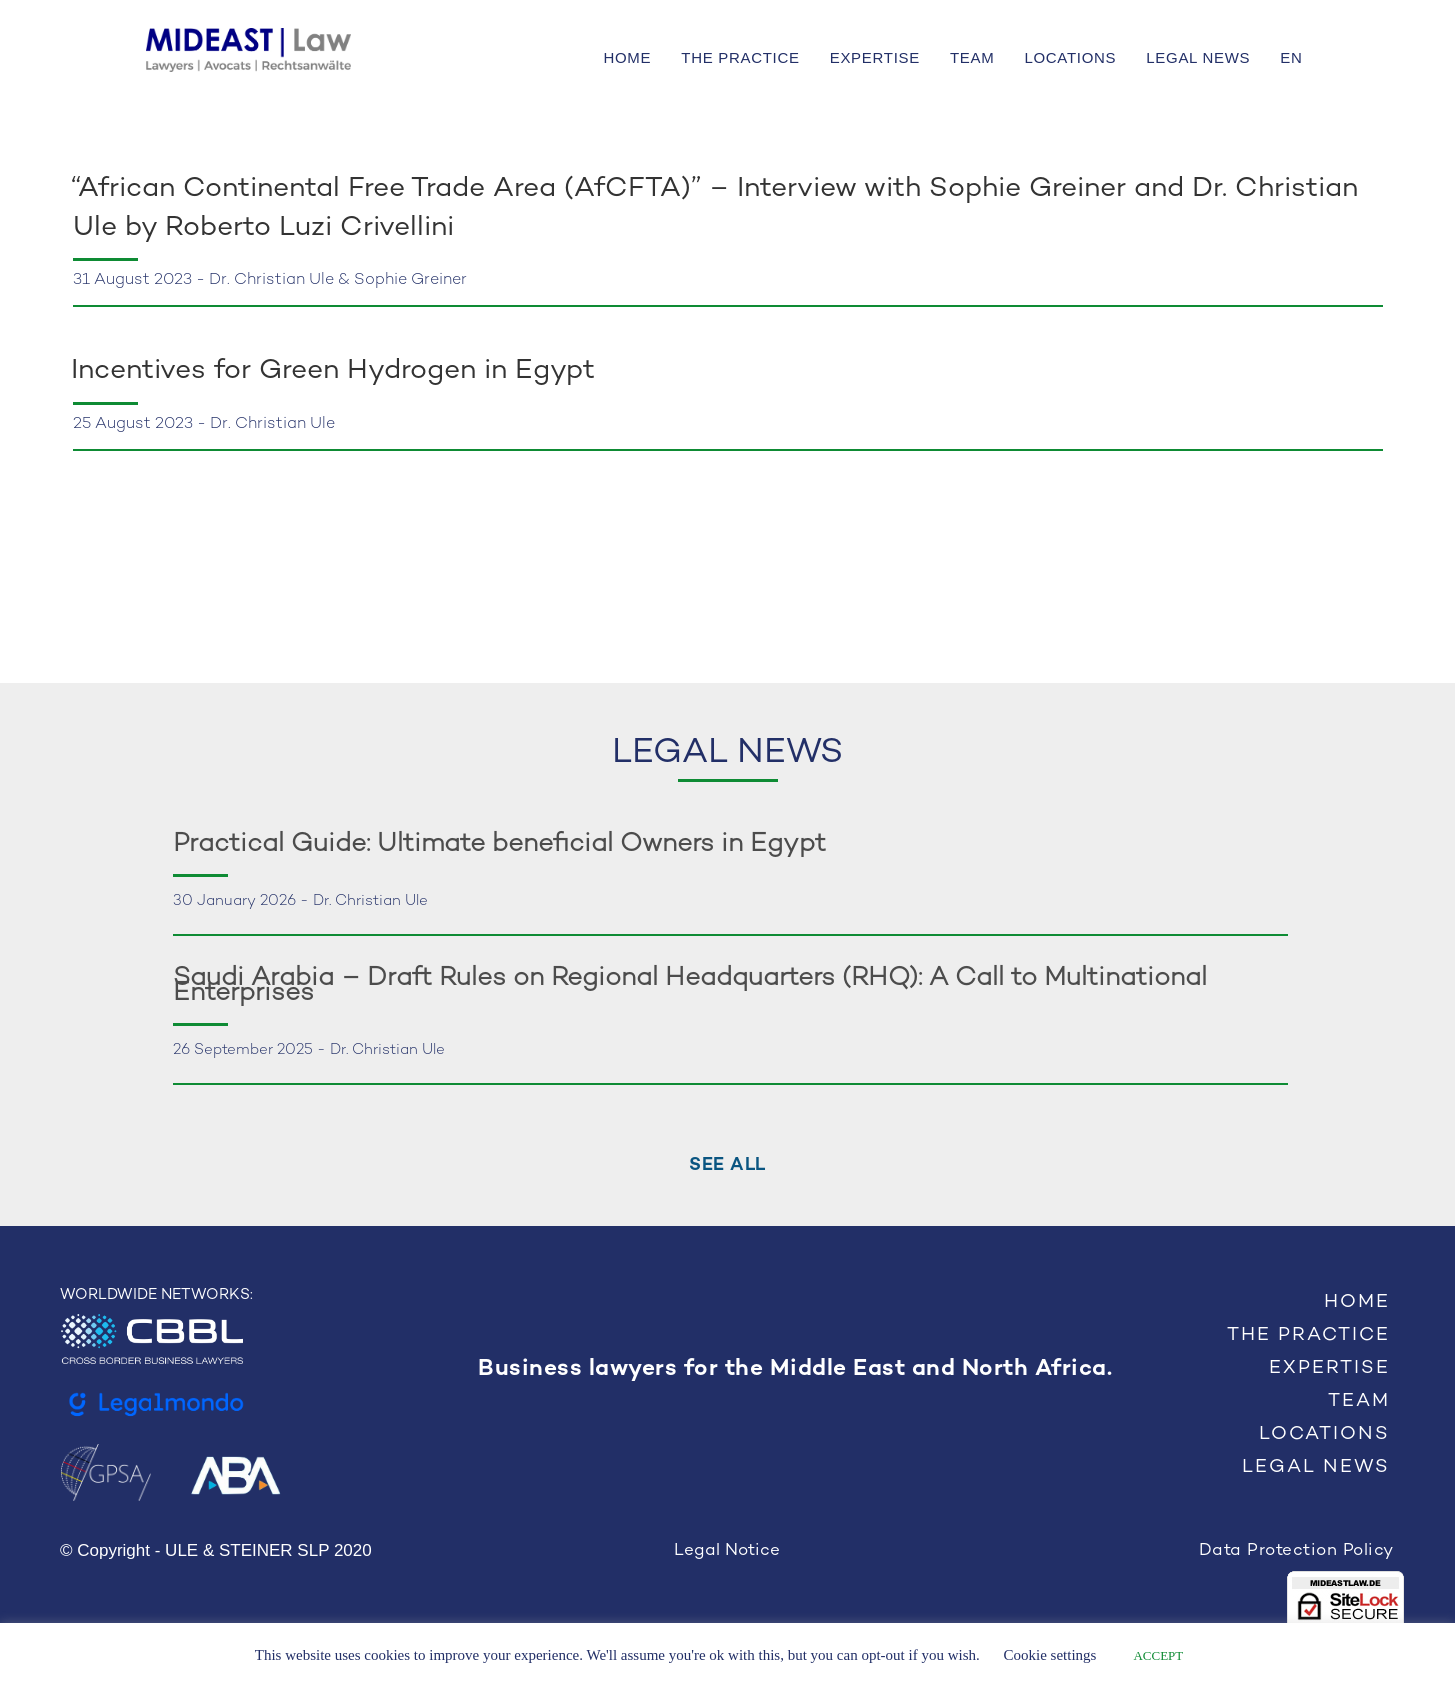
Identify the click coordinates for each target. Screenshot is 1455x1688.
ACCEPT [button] (1158, 1655)
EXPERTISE (875, 57)
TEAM (972, 57)
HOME (627, 57)
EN (1291, 57)
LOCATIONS (1070, 57)
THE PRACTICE (740, 57)
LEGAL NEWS (1198, 57)
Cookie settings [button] (1050, 1655)
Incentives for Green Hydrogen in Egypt (337, 371)
